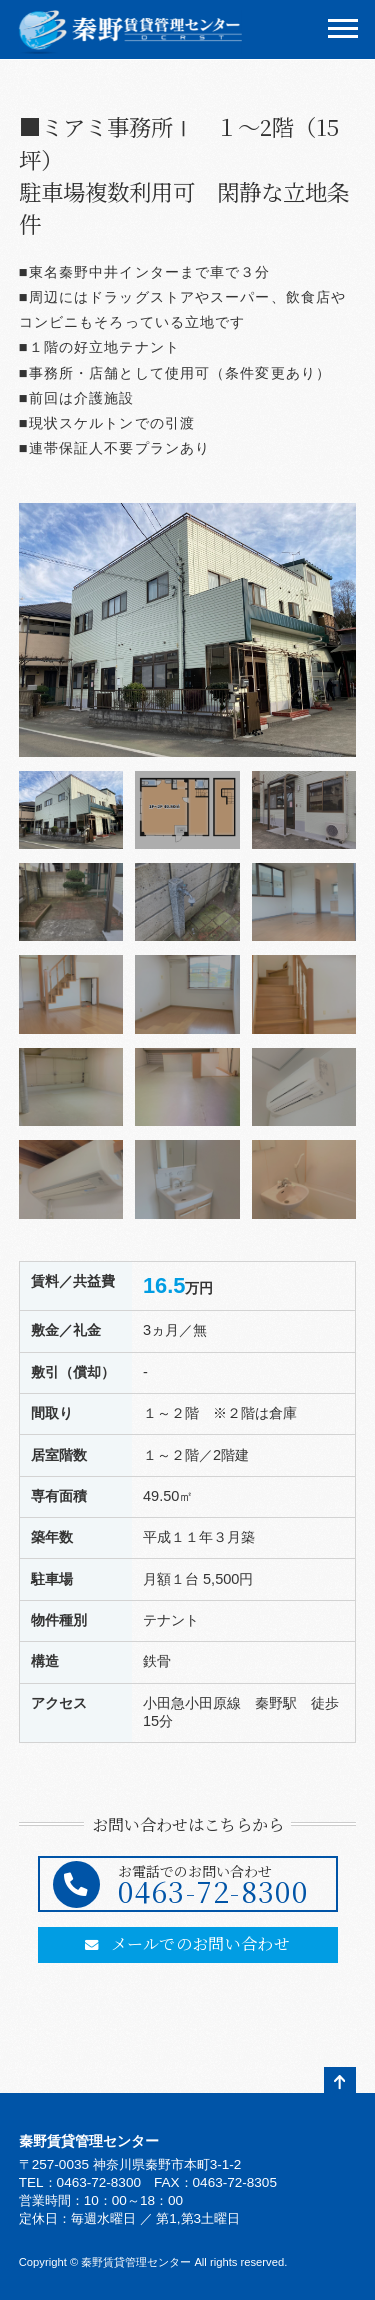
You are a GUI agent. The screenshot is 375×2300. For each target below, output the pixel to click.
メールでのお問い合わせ (187, 1943)
